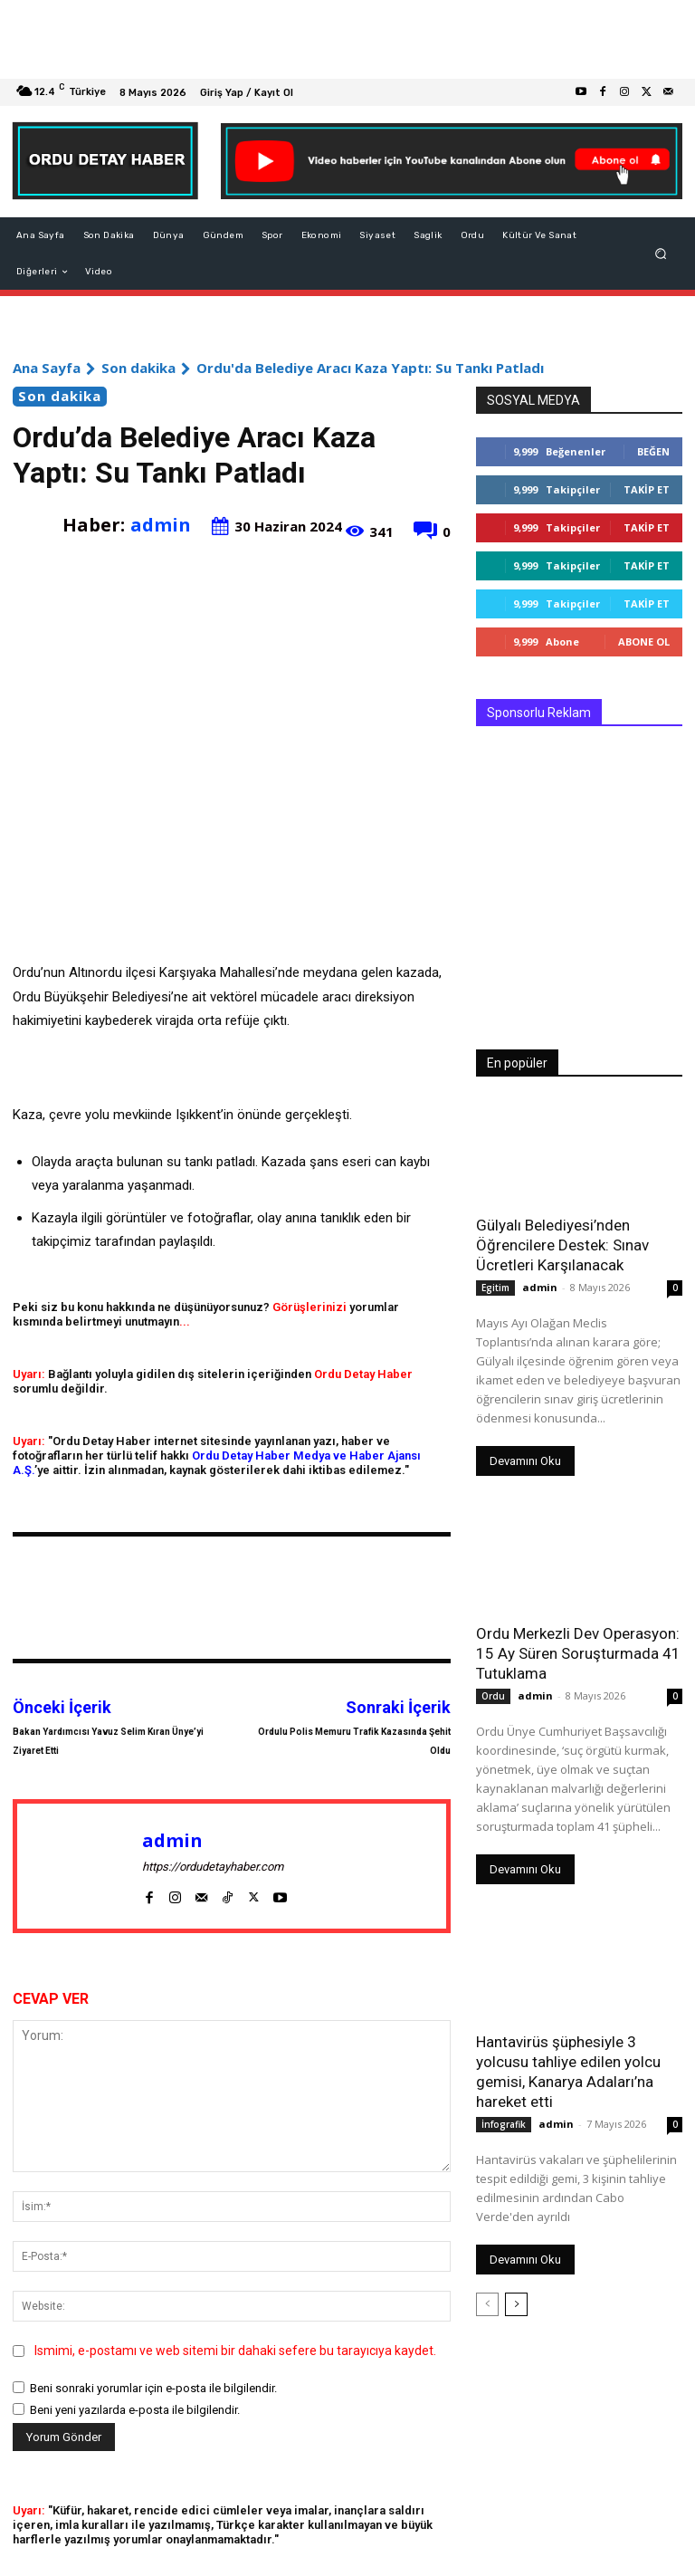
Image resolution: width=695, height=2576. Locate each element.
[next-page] (516, 2304)
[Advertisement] (347, 39)
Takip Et (647, 489)
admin (160, 524)
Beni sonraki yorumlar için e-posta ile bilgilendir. (153, 2388)
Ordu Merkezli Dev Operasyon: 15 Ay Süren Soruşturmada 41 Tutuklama (578, 1653)
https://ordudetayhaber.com (212, 1866)
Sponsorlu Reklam (539, 712)
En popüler (517, 1063)
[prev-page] (487, 2304)
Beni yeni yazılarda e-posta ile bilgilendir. (135, 2410)
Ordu (493, 1696)
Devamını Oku (525, 1461)
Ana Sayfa (47, 368)
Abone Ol (644, 641)
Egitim (495, 1287)
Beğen (653, 451)
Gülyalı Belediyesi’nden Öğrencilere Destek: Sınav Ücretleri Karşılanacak (562, 1245)
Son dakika (138, 368)
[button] (661, 254)
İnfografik (503, 2124)
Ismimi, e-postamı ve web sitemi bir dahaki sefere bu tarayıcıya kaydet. (235, 2350)
